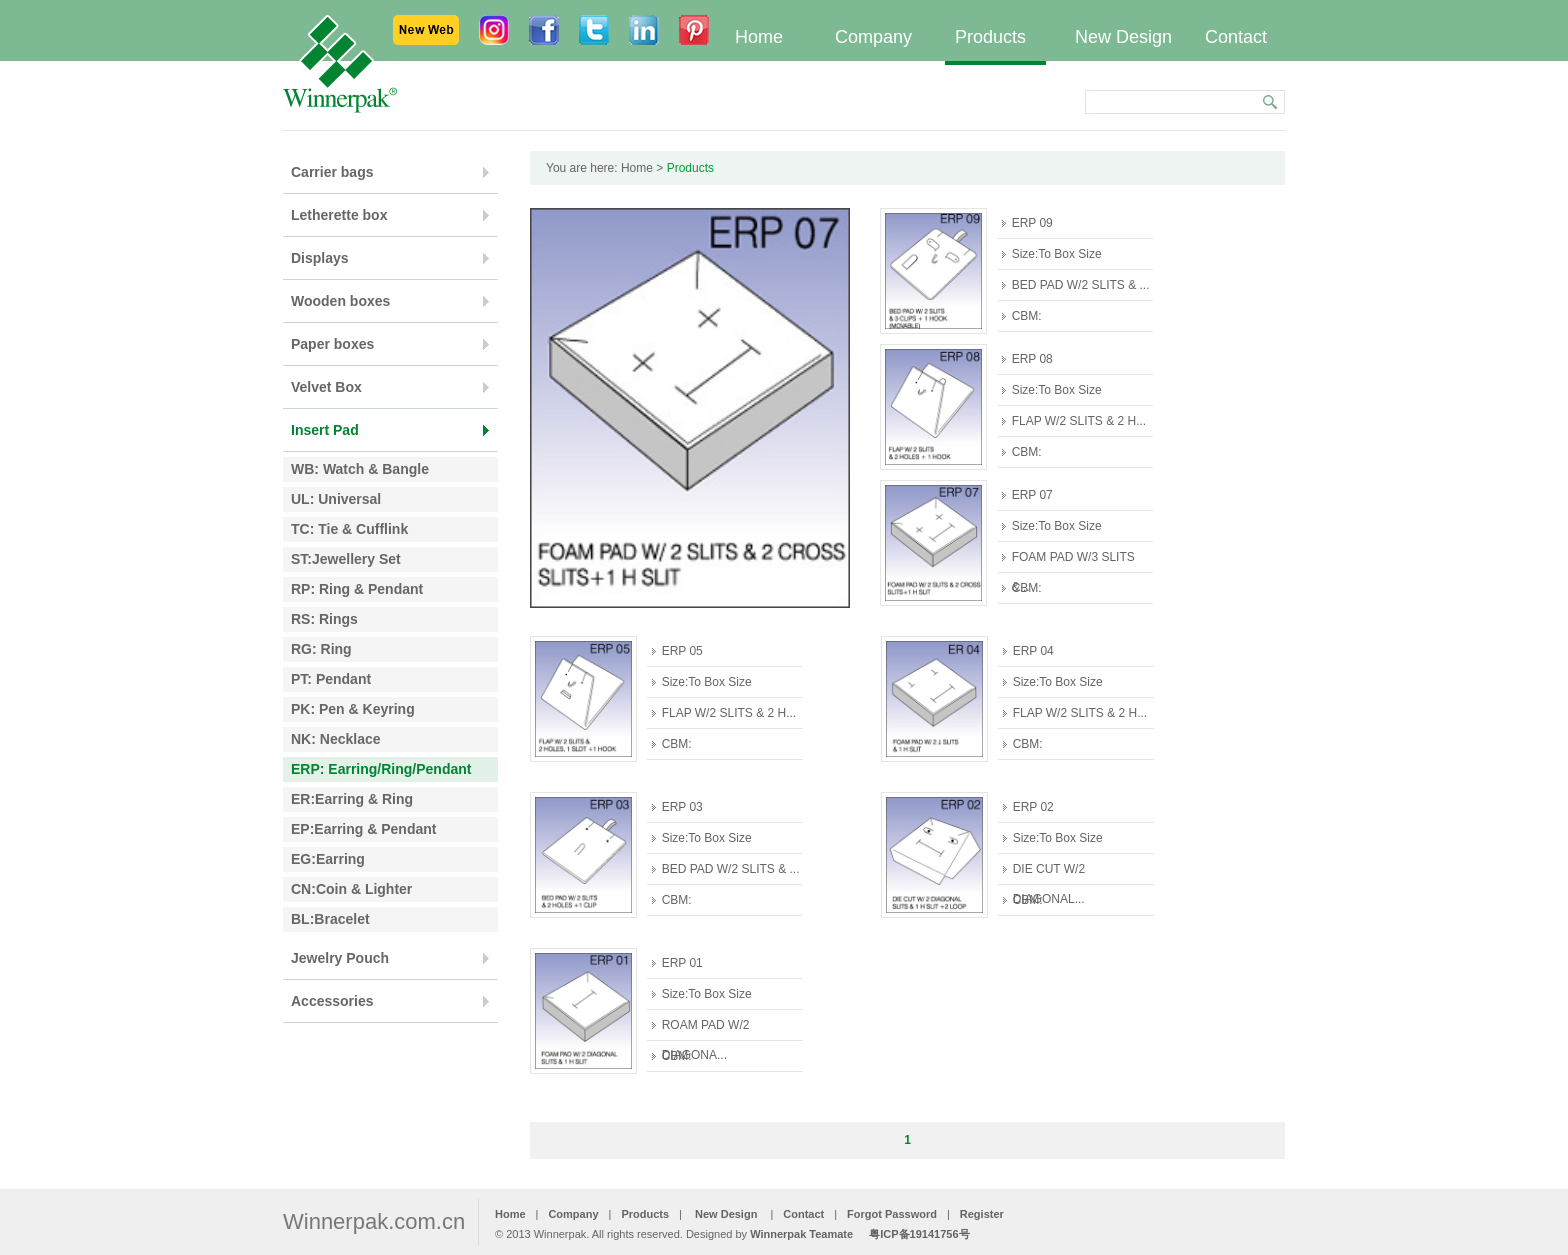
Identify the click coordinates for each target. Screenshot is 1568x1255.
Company (873, 37)
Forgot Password (892, 1214)
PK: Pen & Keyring (353, 709)
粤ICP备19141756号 (919, 1234)
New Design (1123, 37)
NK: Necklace (336, 739)
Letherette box (339, 215)
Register (982, 1214)
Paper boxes (332, 344)
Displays (320, 258)
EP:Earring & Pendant (363, 829)
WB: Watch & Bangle (360, 469)
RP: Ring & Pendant (357, 589)
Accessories (332, 1001)
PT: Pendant (331, 679)
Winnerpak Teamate (801, 1234)
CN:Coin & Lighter (351, 889)
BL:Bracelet (330, 919)
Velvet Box (326, 387)
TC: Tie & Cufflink (349, 529)
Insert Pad (325, 430)
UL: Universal (336, 499)
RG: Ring (321, 649)
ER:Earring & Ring (352, 799)
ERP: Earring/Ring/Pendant (381, 769)
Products (990, 37)
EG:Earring (328, 859)
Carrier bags (332, 172)
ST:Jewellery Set (346, 559)
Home (759, 37)
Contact (1236, 37)
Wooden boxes (340, 301)
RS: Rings (324, 619)
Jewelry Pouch (340, 958)
